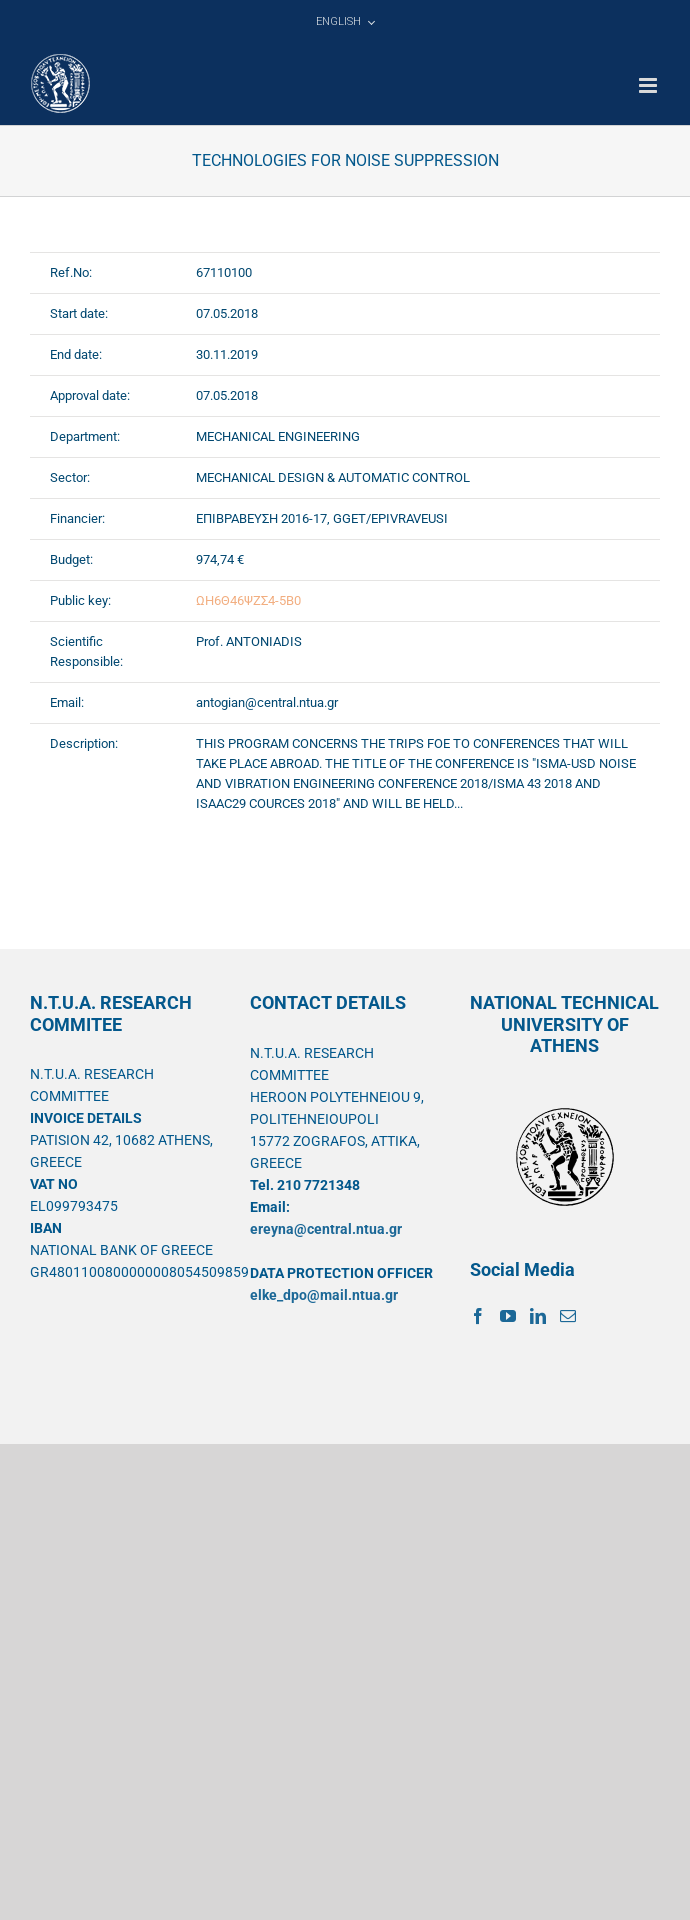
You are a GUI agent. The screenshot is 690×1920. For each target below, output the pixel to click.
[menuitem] (345, 22)
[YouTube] (508, 1316)
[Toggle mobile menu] (649, 85)
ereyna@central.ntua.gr (326, 1229)
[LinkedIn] (538, 1316)
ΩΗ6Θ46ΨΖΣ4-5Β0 (248, 600)
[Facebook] (478, 1316)
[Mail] (568, 1316)
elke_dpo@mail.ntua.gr (324, 1295)
